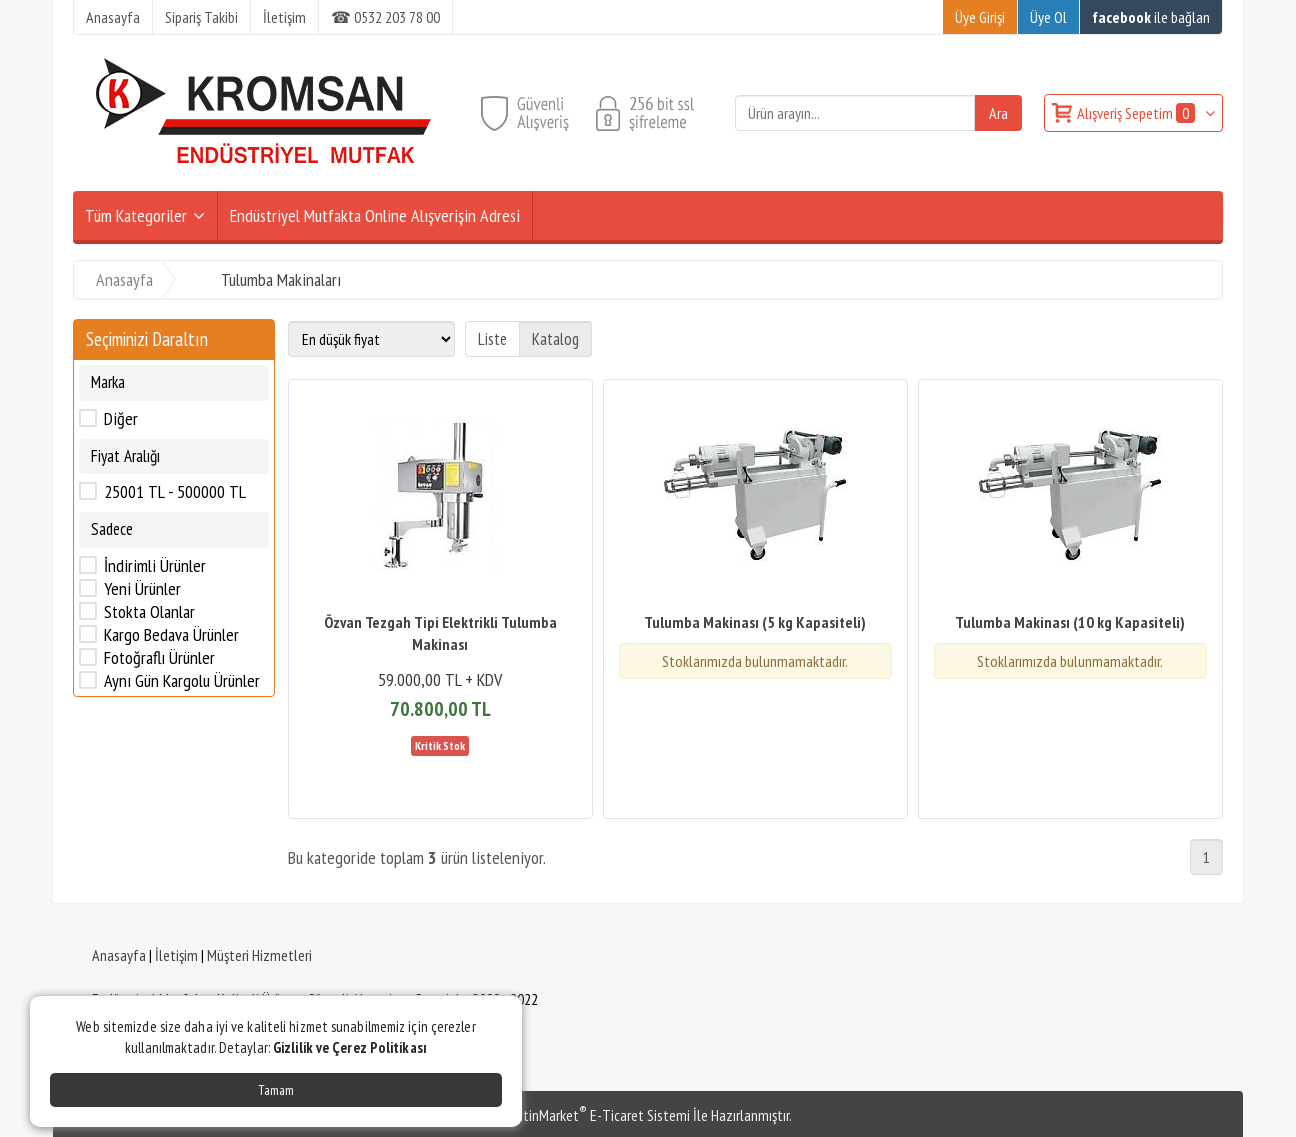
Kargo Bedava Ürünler (171, 635)
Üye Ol (1048, 17)
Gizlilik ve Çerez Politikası (350, 1047)
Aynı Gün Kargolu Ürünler (182, 681)
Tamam (276, 1090)
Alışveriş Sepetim (1137, 113)
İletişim (176, 955)
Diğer (121, 419)
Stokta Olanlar (149, 612)
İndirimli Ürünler (155, 566)
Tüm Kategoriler (136, 215)
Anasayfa (119, 955)
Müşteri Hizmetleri (259, 955)
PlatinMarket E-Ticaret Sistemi (597, 1115)
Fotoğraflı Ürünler (159, 658)
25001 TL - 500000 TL (175, 492)
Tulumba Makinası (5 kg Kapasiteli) (755, 622)
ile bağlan (1151, 17)
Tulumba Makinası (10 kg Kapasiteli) (1070, 622)
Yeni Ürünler (142, 589)
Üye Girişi (980, 17)
